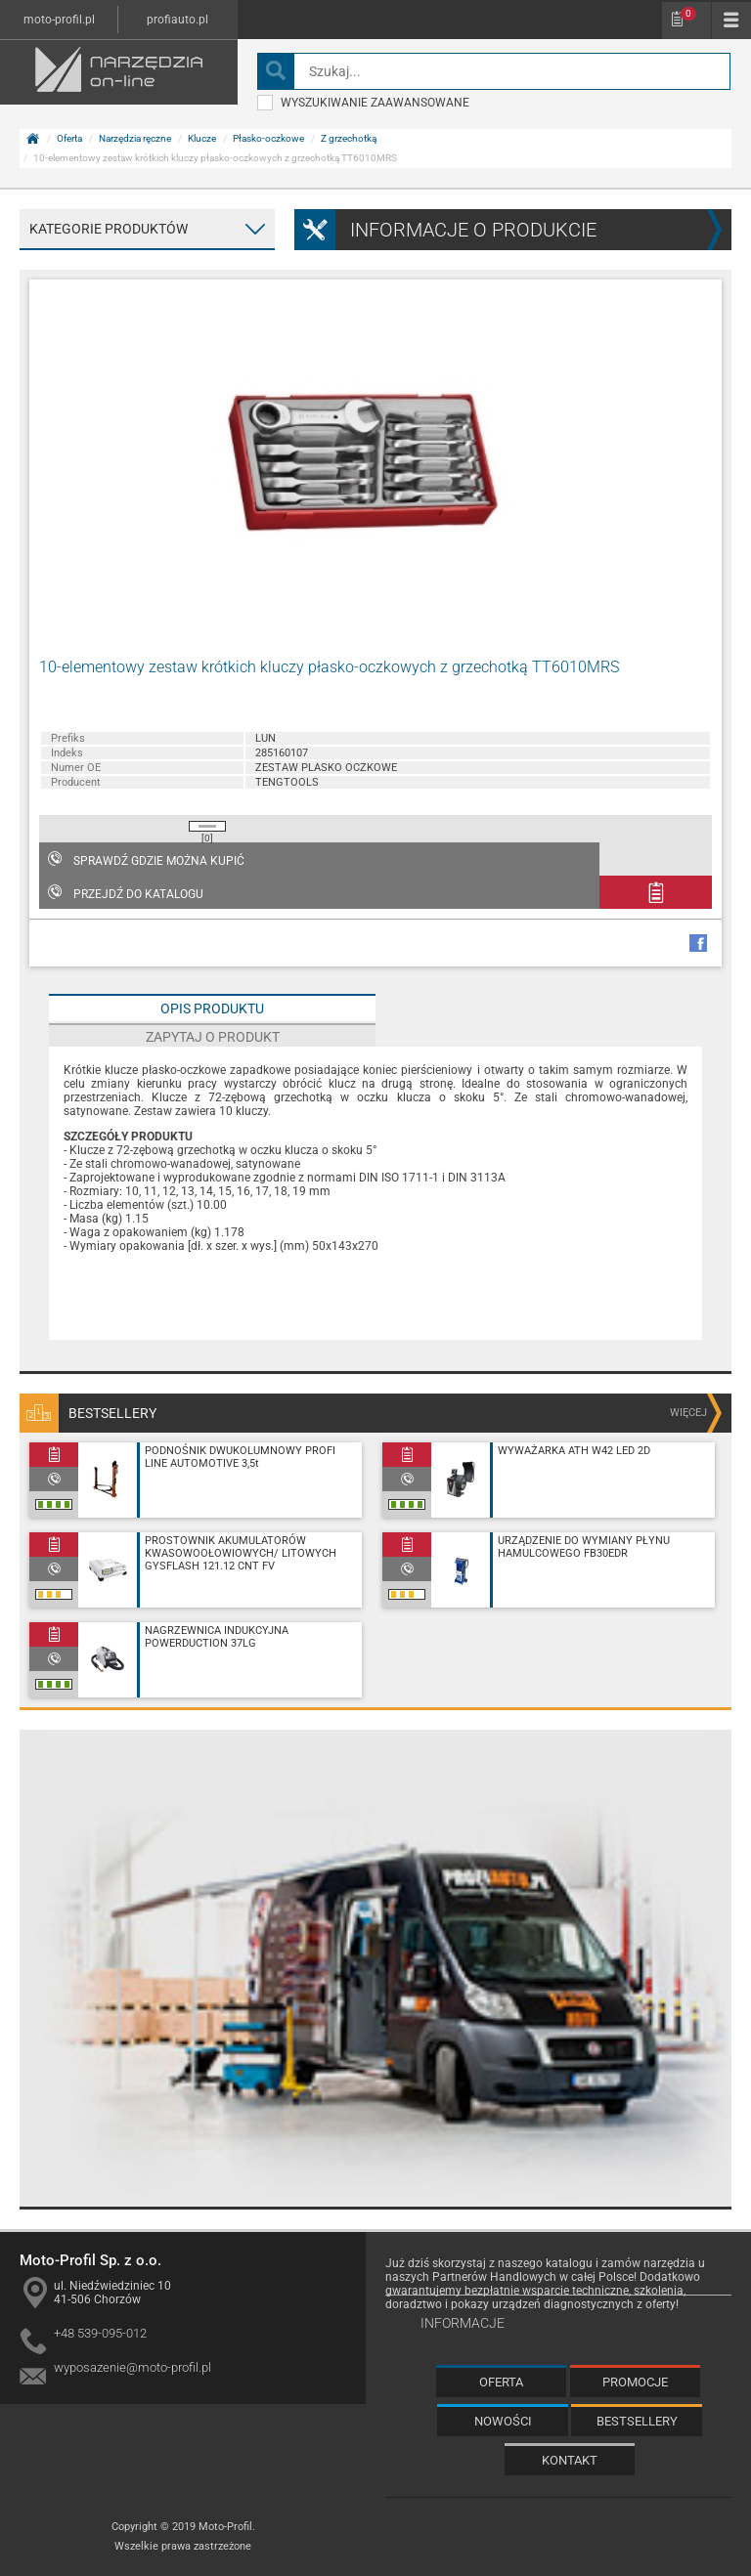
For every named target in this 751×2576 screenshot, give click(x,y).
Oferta (69, 138)
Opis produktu (212, 1008)
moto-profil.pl (59, 19)
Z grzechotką (348, 138)
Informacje (462, 2323)
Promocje (635, 2382)
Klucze (202, 138)
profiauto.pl (177, 19)
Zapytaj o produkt (213, 1037)
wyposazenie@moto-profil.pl (132, 2367)
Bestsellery (637, 2421)
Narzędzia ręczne (135, 138)
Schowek (688, 14)
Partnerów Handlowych (494, 2277)
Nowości (503, 2421)
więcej (688, 1412)
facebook (698, 943)
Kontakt (569, 2460)
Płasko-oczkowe (268, 138)
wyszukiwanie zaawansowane (363, 102)
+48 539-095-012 (100, 2333)
